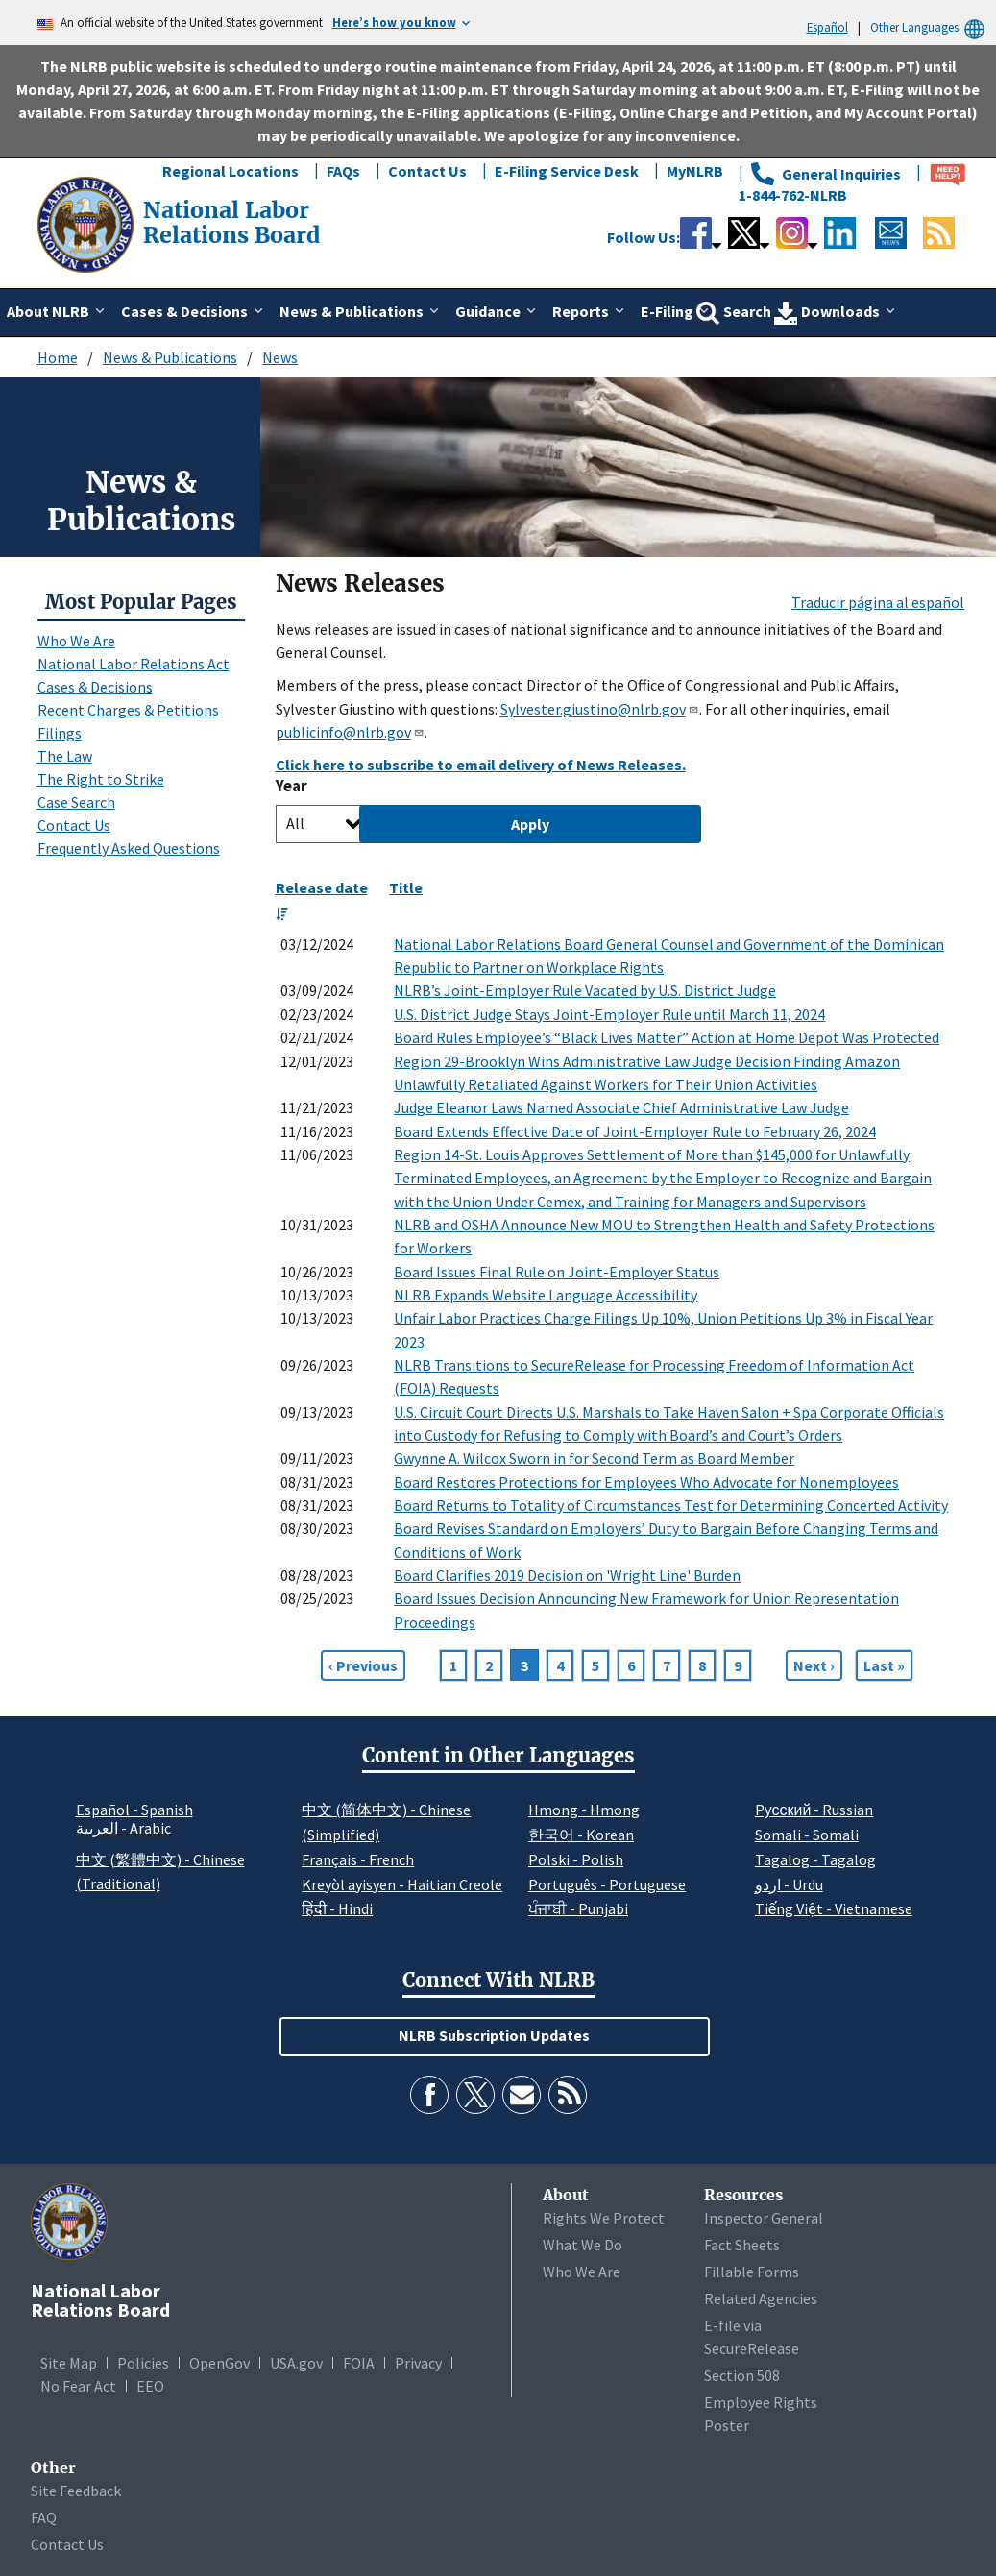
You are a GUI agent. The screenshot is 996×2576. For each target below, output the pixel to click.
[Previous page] (363, 1665)
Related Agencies (760, 2298)
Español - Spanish (134, 1809)
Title (406, 887)
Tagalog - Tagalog (815, 1859)
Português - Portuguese (607, 1884)
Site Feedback (76, 2490)
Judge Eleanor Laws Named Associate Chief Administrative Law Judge (621, 1107)
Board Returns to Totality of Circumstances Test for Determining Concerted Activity (671, 1505)
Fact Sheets (742, 2244)
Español (827, 27)
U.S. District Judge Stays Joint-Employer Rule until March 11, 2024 (609, 1014)
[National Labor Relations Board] (87, 223)
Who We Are (76, 640)
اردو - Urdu (789, 1884)
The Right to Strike (100, 779)
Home (57, 357)
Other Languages (930, 27)
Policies (143, 2362)
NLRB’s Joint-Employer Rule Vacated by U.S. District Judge (585, 990)
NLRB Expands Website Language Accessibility (545, 1294)
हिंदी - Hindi (337, 1908)
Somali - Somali (807, 1834)
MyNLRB (695, 171)
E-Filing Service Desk (567, 171)
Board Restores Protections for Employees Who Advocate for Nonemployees (646, 1482)
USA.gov (296, 2362)
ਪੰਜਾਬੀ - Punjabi (578, 1908)
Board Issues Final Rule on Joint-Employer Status (556, 1271)
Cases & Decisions (95, 686)
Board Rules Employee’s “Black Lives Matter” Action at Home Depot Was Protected (666, 1037)
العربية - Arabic (123, 1828)
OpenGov (219, 2362)
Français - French (358, 1859)
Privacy (418, 2362)
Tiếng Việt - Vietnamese (833, 1908)
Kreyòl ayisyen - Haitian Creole (402, 1884)
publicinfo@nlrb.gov (350, 731)
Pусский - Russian (814, 1809)
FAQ (44, 2517)
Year (291, 786)
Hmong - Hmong (584, 1809)
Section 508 (742, 2375)
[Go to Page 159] (884, 1665)
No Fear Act (78, 2385)
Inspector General (763, 2217)
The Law (64, 756)
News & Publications (170, 357)
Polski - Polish (575, 1859)
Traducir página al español (877, 602)
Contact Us (427, 171)
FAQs (343, 171)
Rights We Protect (604, 2217)
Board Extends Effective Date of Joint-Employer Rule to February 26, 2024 (635, 1131)
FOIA (359, 2362)
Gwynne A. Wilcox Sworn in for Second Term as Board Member (594, 1458)
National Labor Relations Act (133, 663)
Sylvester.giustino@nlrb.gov (599, 708)
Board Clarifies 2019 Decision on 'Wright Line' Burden (567, 1575)
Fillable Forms (751, 2271)
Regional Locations (230, 171)
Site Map (68, 2362)
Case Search (76, 802)
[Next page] (814, 1665)
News (280, 357)
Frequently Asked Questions (128, 848)
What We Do (582, 2244)
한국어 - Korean (581, 1834)
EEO (150, 2385)
